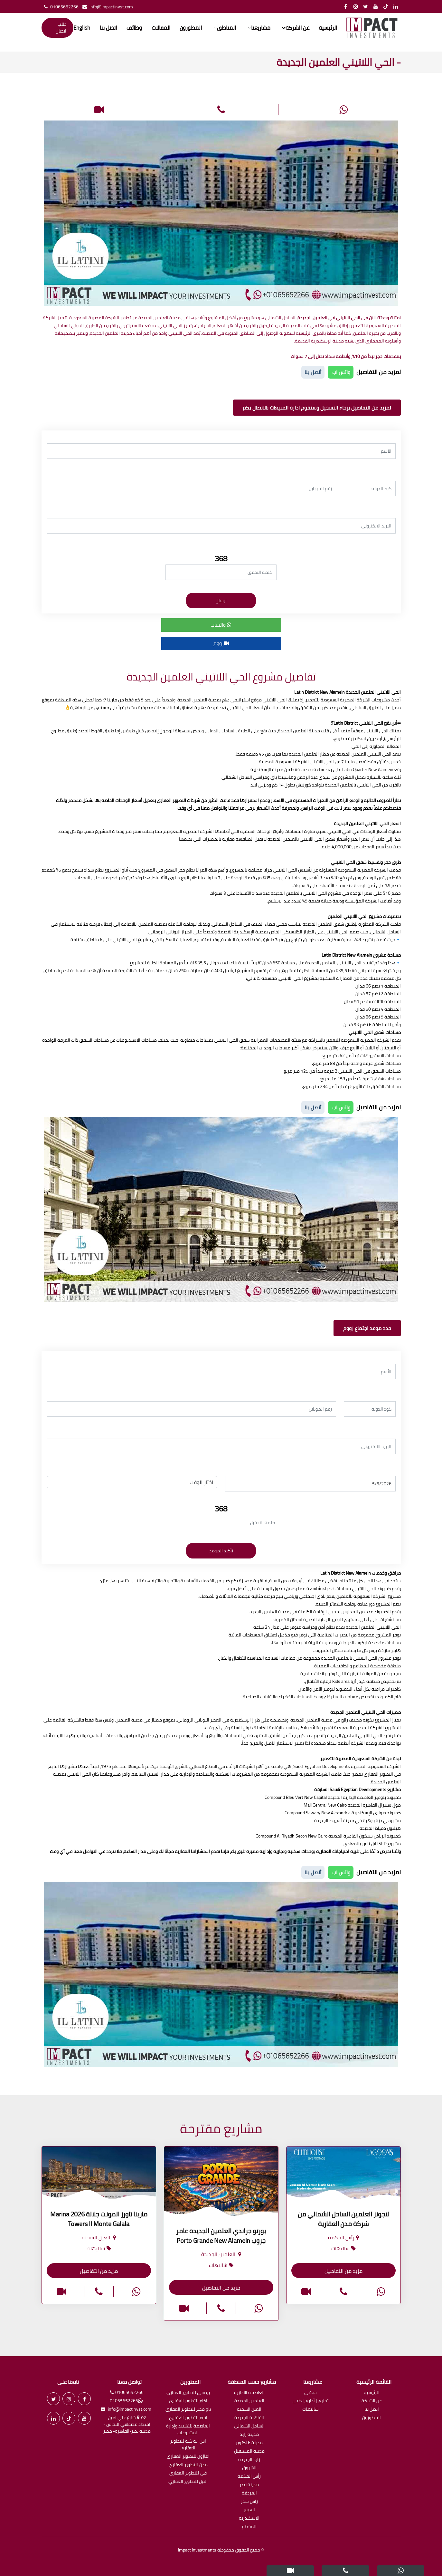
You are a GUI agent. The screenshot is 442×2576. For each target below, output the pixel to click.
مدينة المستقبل (249, 2451)
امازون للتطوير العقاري (188, 2456)
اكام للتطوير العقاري (188, 2401)
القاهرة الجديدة (249, 2418)
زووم (221, 643)
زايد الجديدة (249, 2460)
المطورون (189, 28)
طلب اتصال (62, 27)
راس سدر (249, 2501)
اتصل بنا (108, 28)
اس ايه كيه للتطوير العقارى (188, 2445)
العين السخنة (249, 2409)
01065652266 (60, 7)
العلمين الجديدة (249, 2401)
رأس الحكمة (249, 2476)
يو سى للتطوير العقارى (188, 2393)
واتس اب (340, 372)
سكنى (310, 2393)
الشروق (249, 2468)
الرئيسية (324, 28)
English (82, 28)
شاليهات (310, 2409)
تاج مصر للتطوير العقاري (188, 2409)
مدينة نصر (249, 2485)
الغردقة (249, 2493)
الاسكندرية (249, 2518)
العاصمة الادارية (249, 2393)
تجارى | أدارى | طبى (310, 2401)
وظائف (134, 28)
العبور (249, 2510)
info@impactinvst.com (106, 7)
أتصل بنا (313, 372)
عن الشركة (372, 2401)
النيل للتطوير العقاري (188, 2481)
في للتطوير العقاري (188, 2473)
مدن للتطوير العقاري (188, 2465)
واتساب (221, 625)
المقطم (249, 2527)
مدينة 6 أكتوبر (249, 2443)
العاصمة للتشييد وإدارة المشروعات (188, 2430)
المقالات (160, 28)
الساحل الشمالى (249, 2426)
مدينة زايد (249, 2434)
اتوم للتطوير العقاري (188, 2418)
